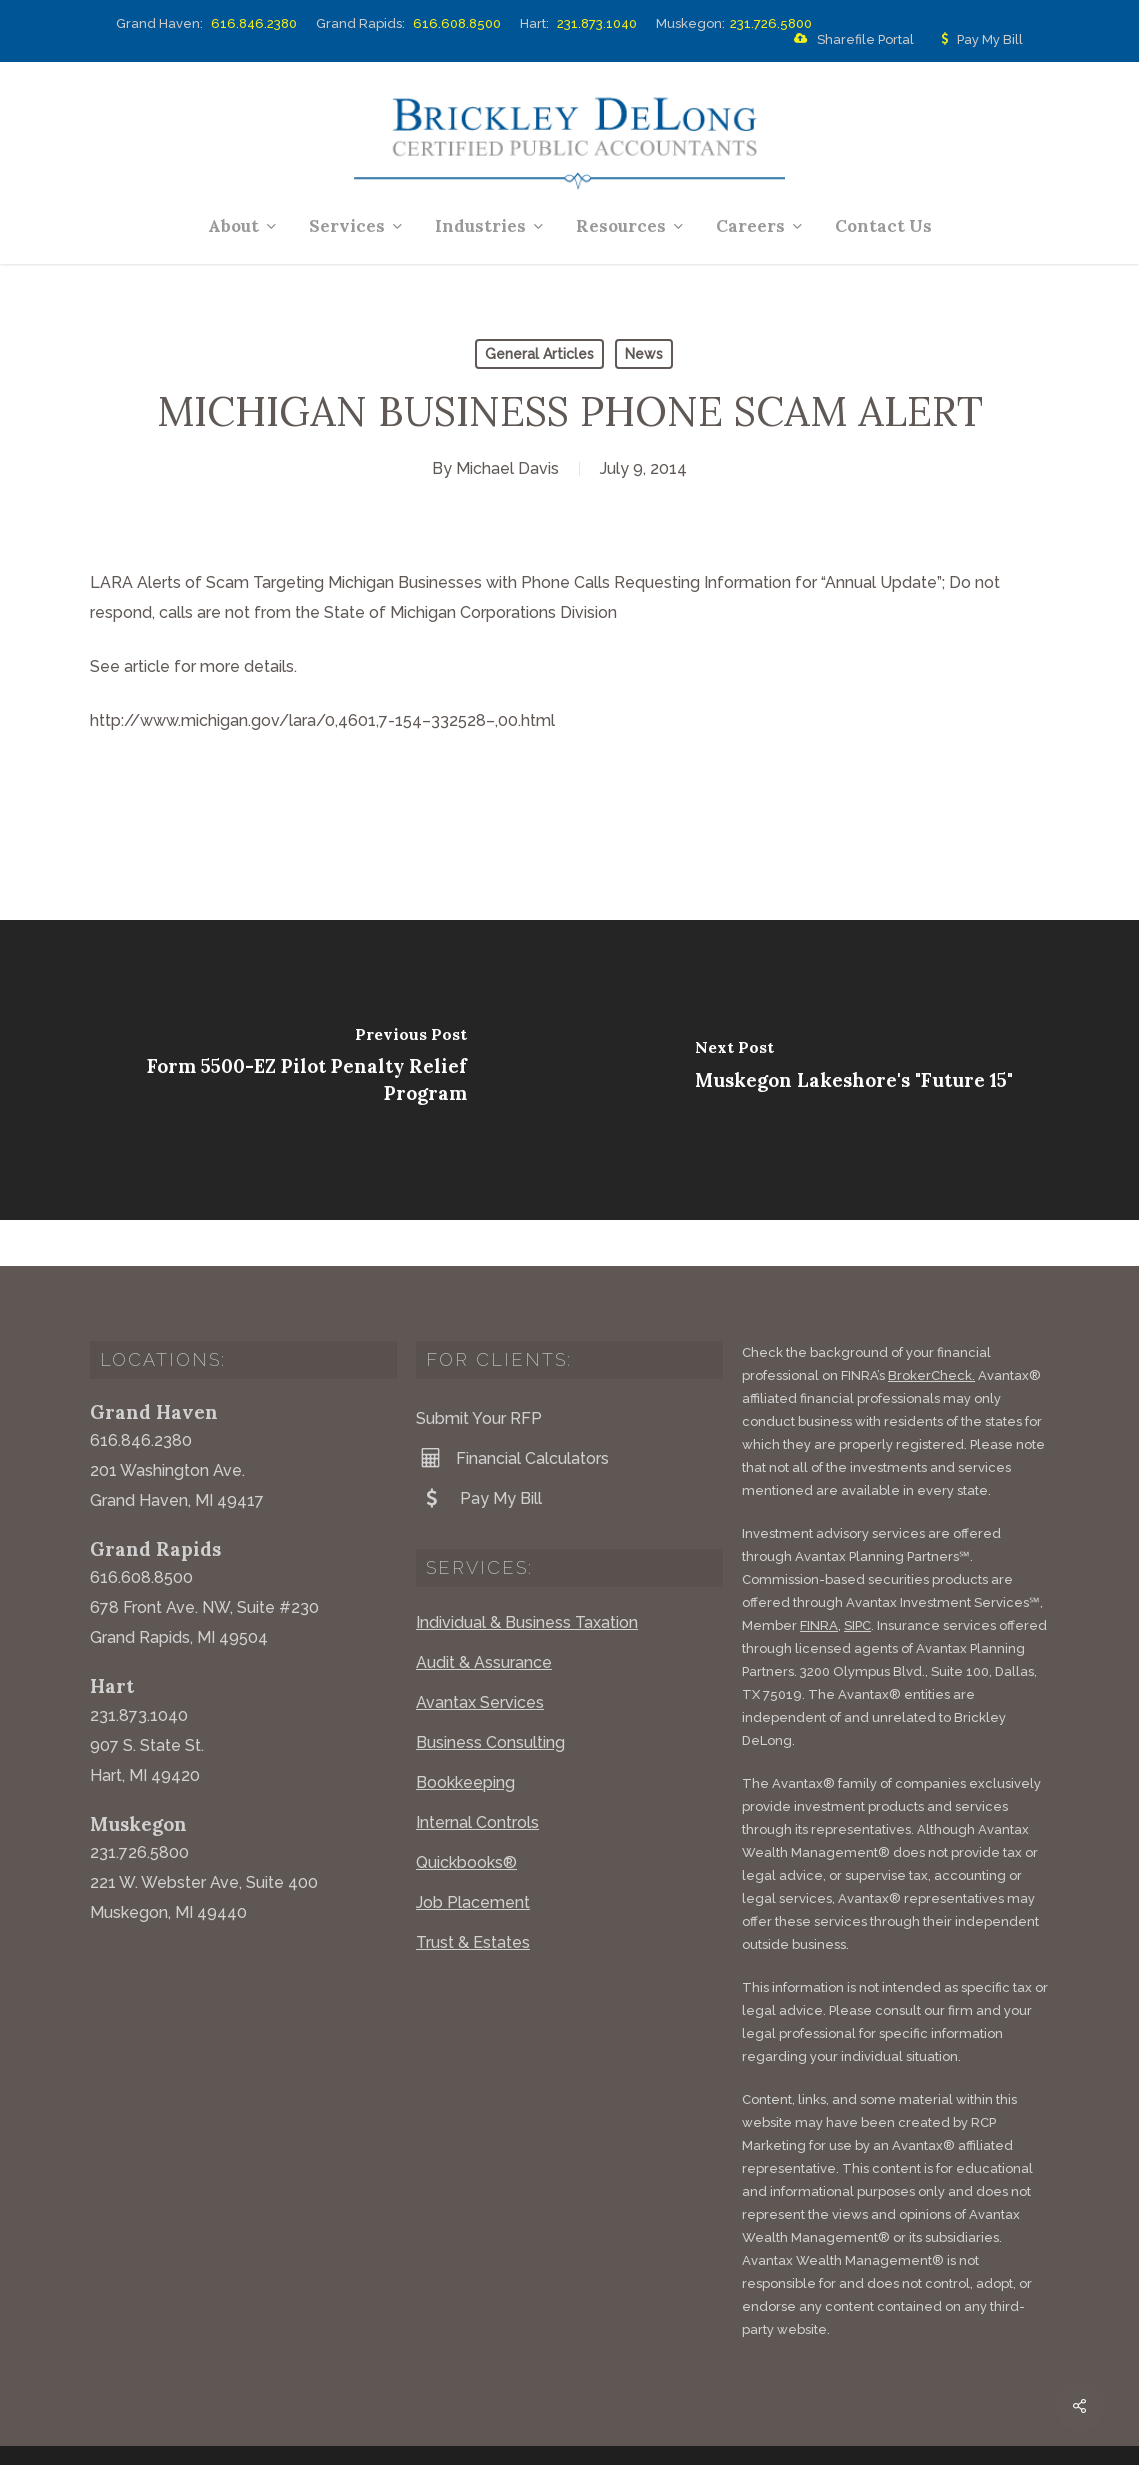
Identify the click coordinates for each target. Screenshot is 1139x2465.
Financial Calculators (512, 1412)
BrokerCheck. (931, 1329)
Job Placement (473, 1856)
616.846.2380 (254, 23)
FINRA (819, 1579)
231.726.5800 (771, 23)
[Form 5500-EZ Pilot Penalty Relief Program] (285, 1070)
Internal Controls (477, 1776)
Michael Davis (507, 468)
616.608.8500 (457, 23)
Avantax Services (480, 1656)
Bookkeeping (465, 1736)
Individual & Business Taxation (527, 1576)
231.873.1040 (597, 23)
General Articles (539, 354)
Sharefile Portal (850, 40)
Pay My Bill (978, 40)
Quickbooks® (466, 1816)
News (644, 354)
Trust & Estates (473, 1896)
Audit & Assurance (484, 1616)
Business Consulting (490, 1696)
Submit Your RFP (479, 1372)
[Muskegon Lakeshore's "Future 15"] (855, 1070)
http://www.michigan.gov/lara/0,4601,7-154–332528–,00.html (322, 720)
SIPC (857, 1579)
